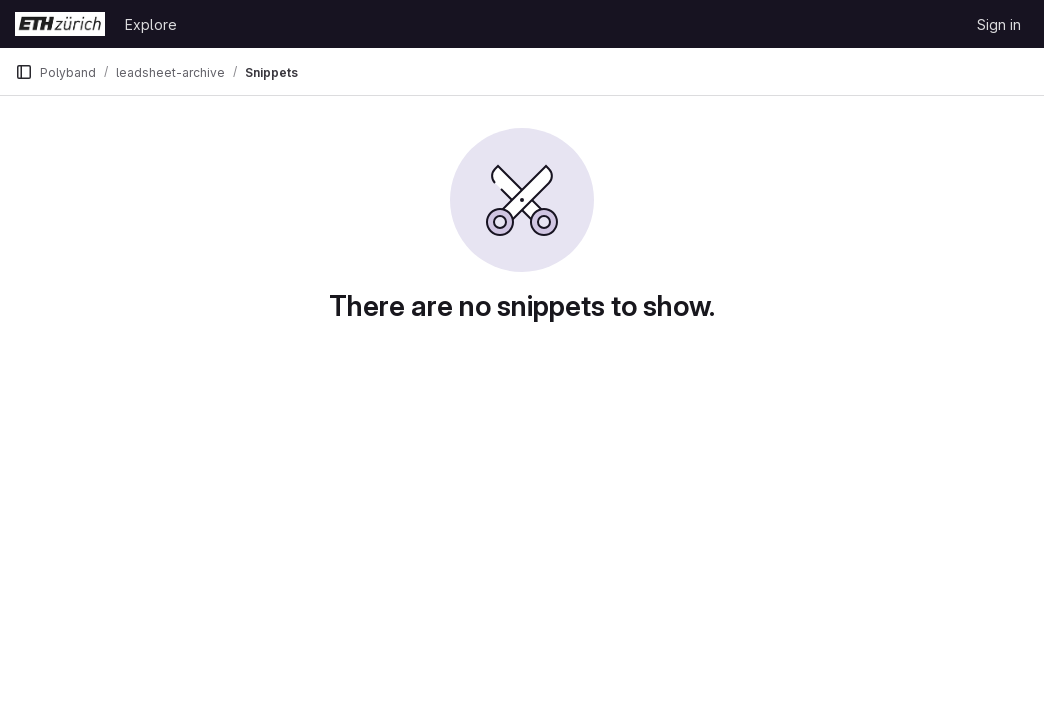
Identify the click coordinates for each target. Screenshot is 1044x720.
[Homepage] (60, 24)
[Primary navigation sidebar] (24, 72)
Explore (151, 24)
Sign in (999, 24)
